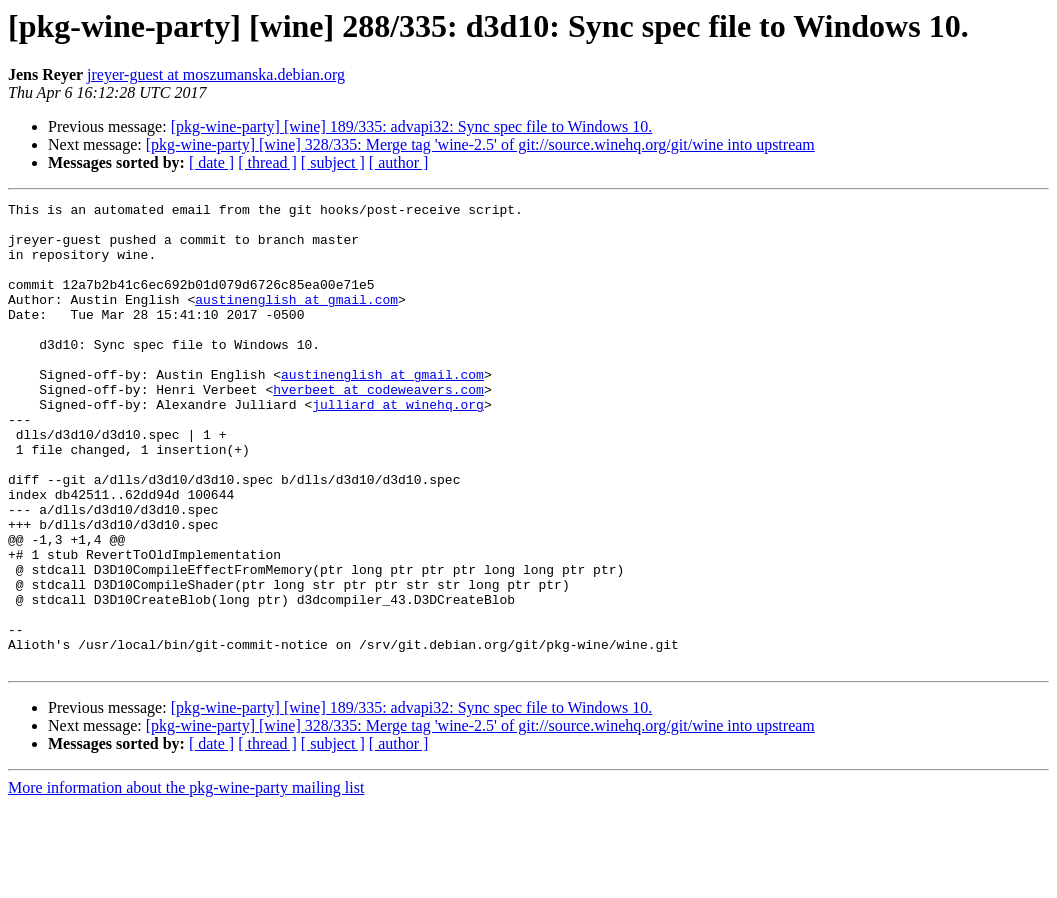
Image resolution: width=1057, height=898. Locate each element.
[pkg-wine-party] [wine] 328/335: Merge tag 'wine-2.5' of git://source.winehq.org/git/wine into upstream (480, 144)
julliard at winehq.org (398, 446)
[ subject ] (333, 162)
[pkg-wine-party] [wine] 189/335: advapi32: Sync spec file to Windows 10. (412, 126)
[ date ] (211, 162)
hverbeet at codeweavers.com (378, 428)
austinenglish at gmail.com (296, 320)
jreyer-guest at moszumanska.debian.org (216, 74)
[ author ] (399, 162)
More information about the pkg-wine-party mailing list (186, 880)
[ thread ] (267, 162)
